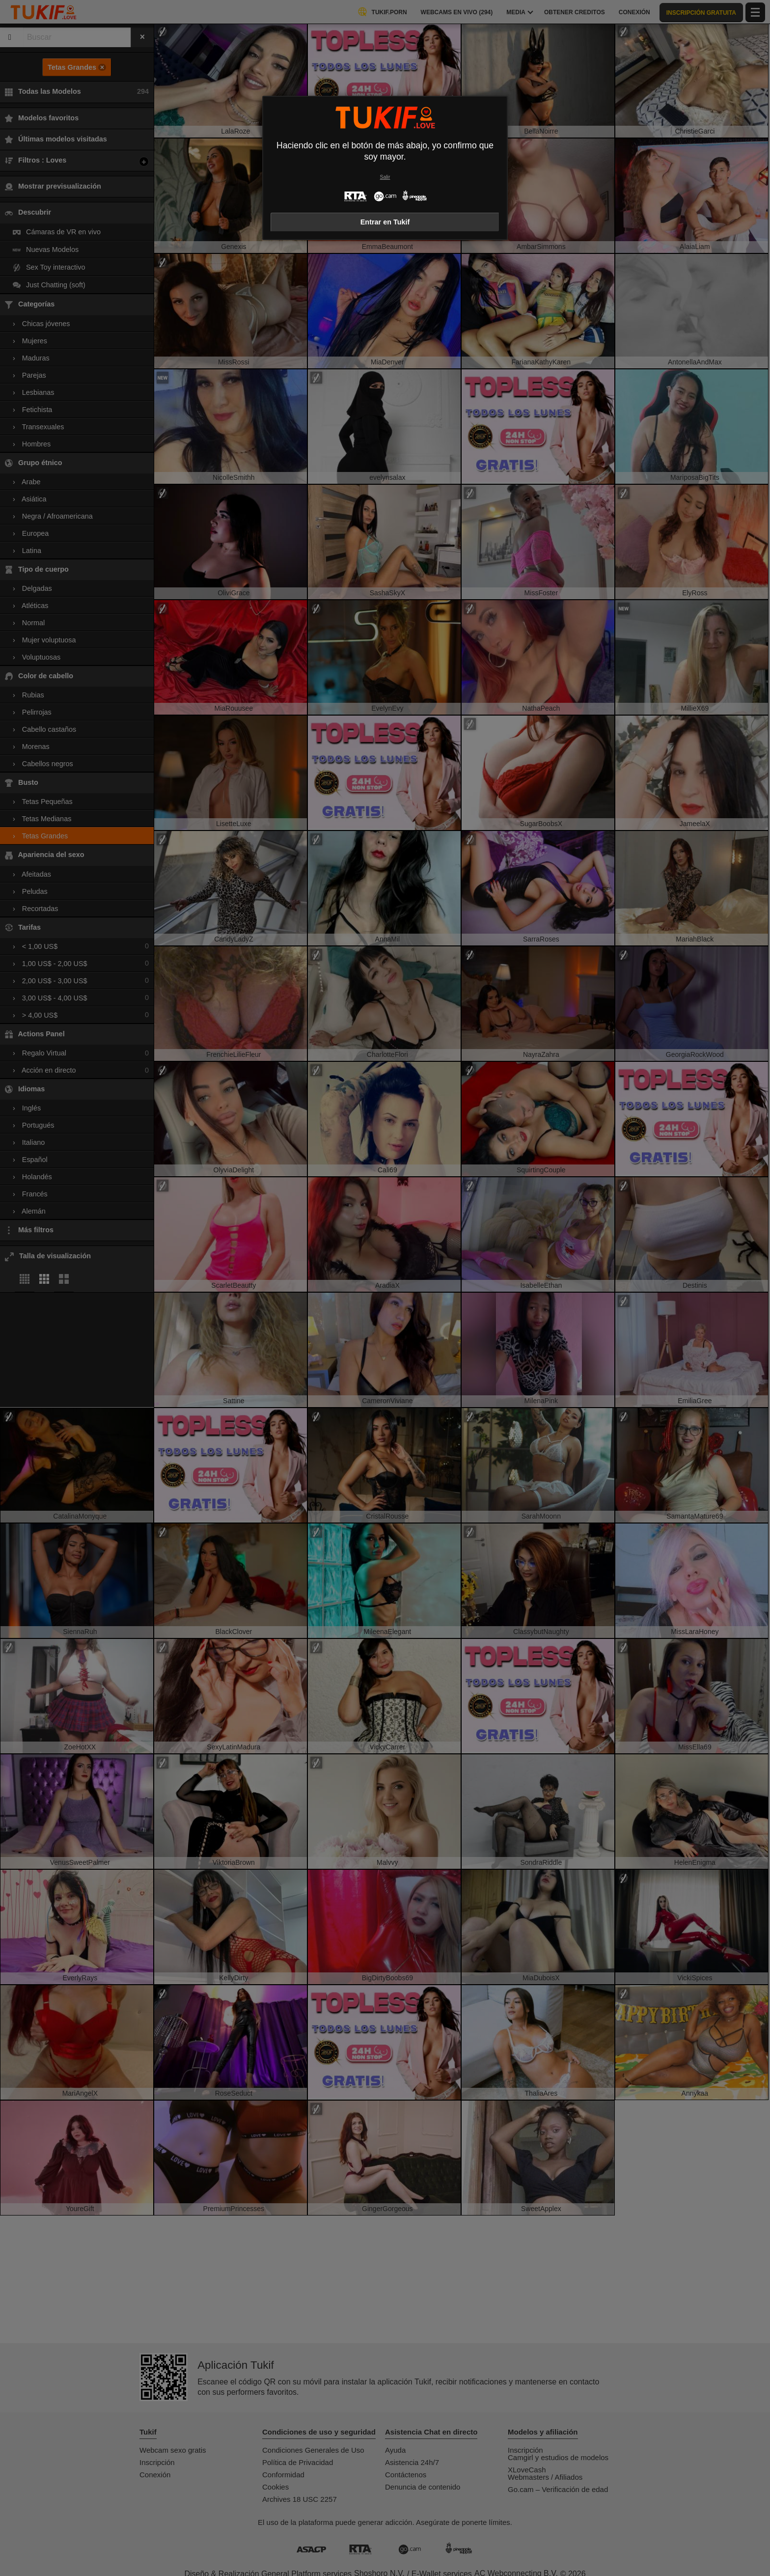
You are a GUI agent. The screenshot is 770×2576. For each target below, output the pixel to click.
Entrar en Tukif (385, 222)
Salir (385, 177)
